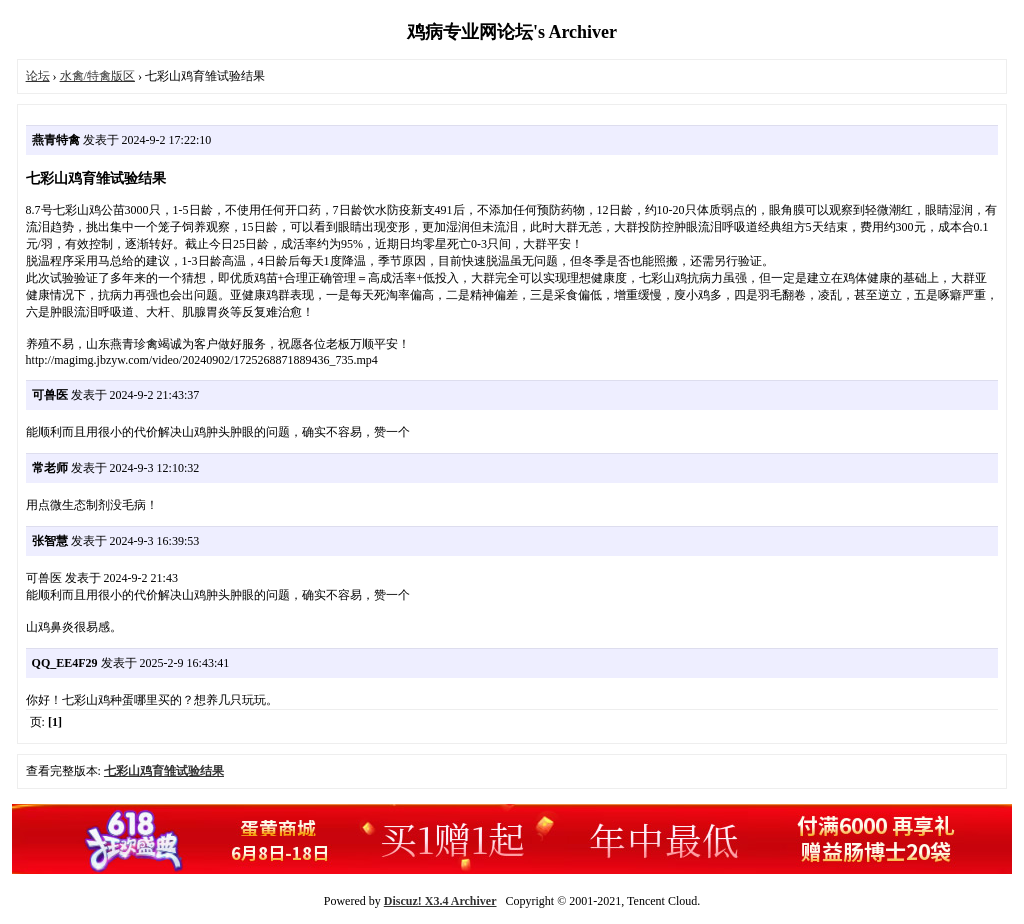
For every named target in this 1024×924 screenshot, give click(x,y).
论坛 (38, 76)
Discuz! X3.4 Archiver (440, 901)
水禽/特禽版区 (97, 76)
